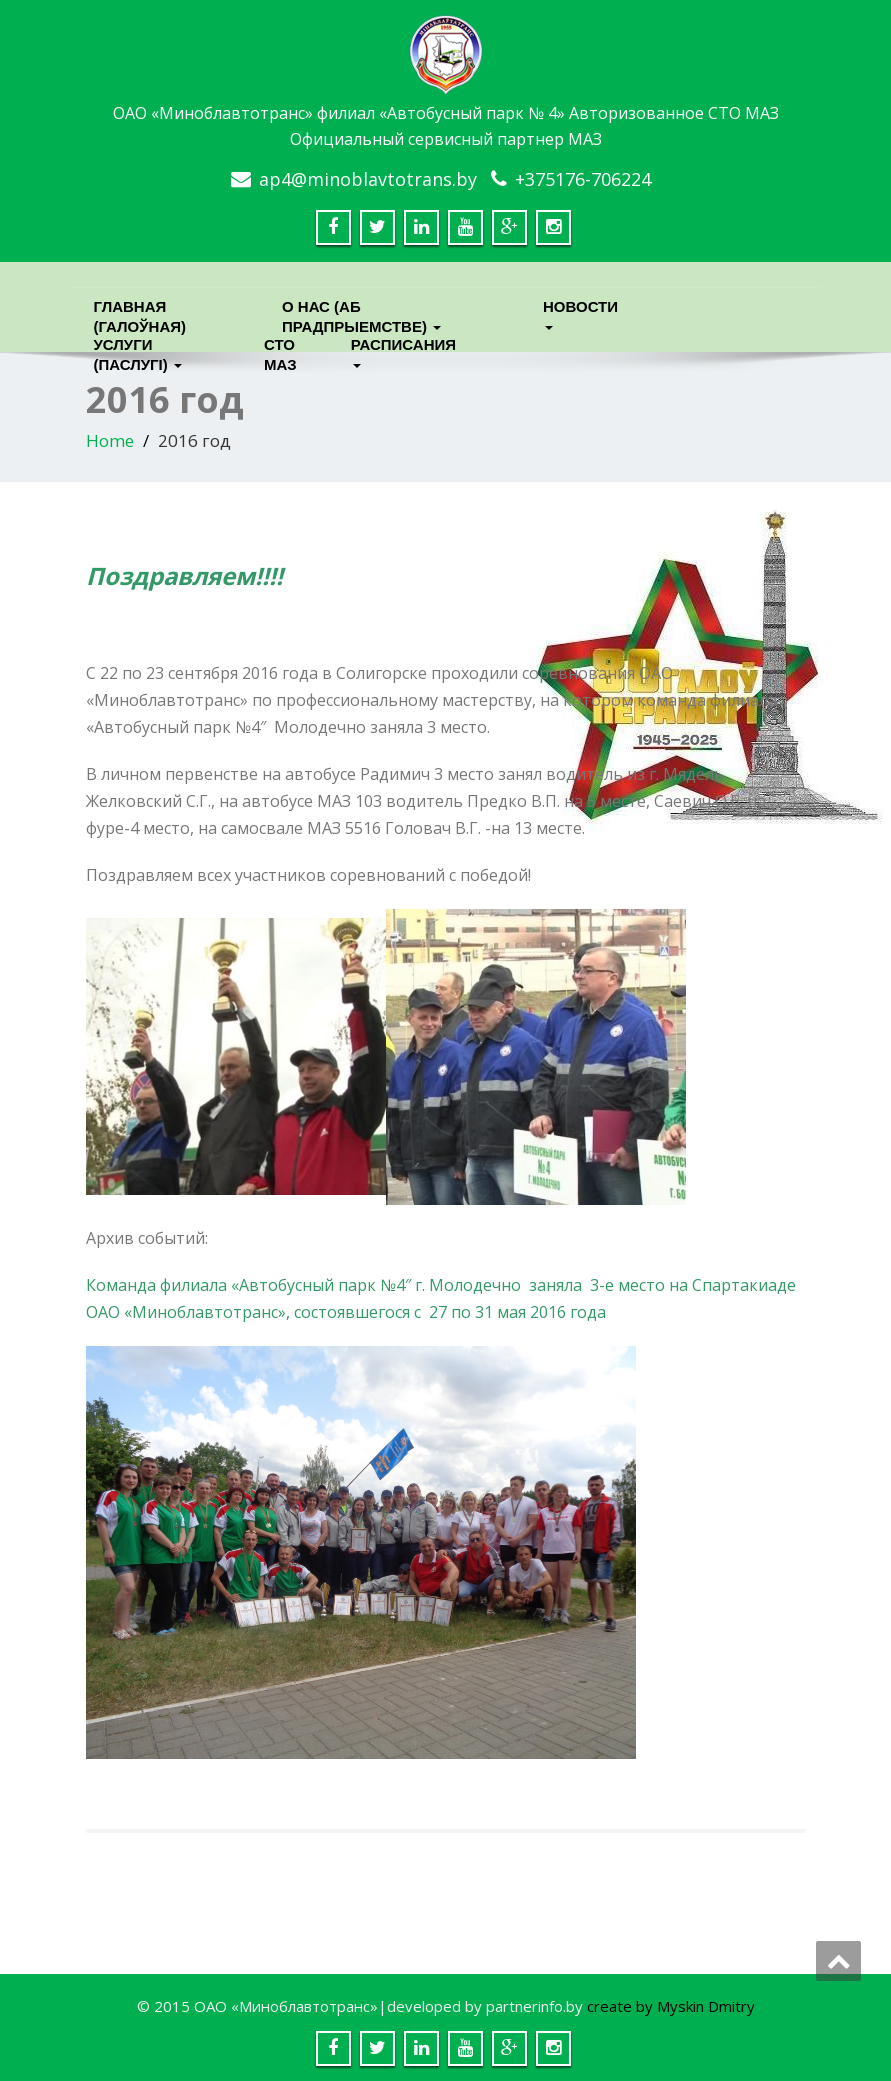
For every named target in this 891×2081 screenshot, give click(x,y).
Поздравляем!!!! (184, 575)
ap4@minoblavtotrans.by (368, 179)
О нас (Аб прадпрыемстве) (361, 311)
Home (110, 440)
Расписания (401, 349)
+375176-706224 (583, 179)
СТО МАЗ (280, 349)
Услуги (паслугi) (138, 349)
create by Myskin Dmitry (671, 2006)
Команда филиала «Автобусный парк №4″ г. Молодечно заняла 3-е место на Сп (399, 1285)
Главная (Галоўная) (140, 311)
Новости (580, 311)
